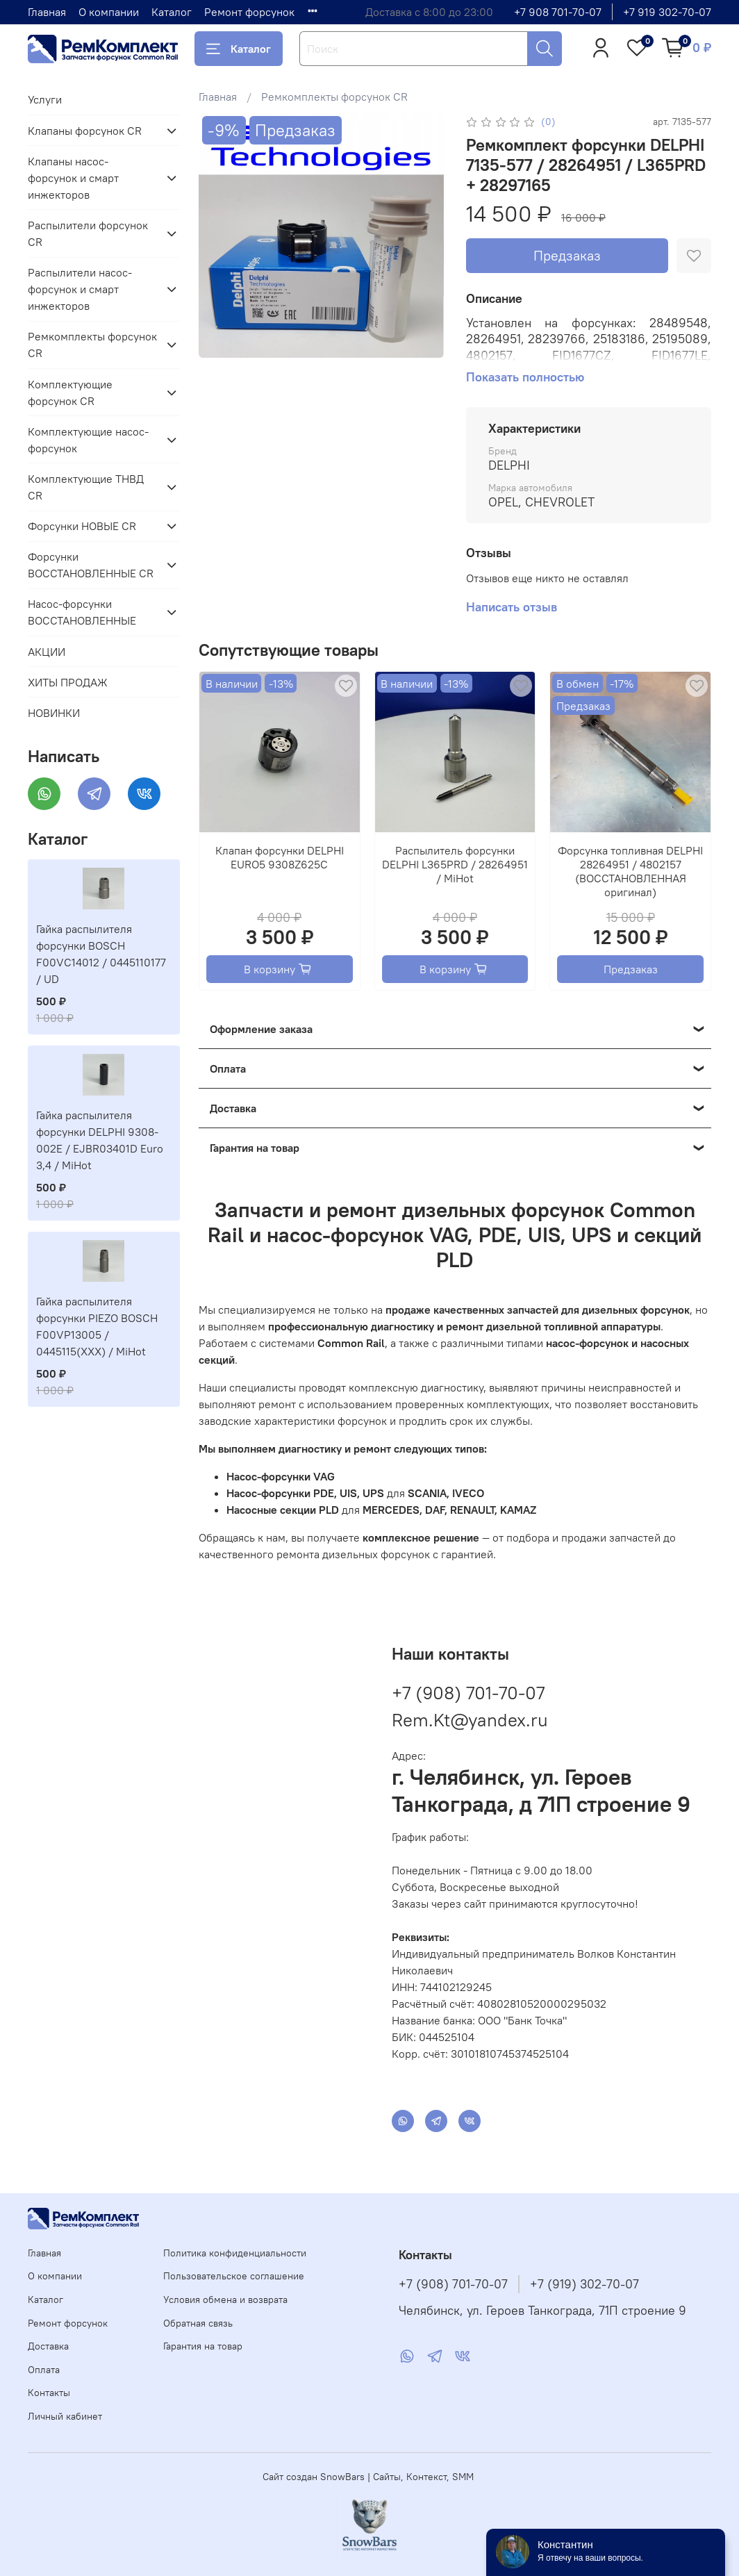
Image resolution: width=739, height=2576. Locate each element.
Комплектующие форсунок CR (70, 392)
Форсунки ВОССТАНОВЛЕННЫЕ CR (90, 565)
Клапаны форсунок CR (85, 131)
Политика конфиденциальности (234, 2253)
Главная (47, 12)
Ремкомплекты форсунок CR (334, 97)
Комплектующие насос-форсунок (88, 439)
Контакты (49, 2392)
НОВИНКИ (54, 713)
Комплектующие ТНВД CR (86, 487)
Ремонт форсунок (249, 12)
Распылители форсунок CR (88, 233)
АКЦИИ (46, 652)
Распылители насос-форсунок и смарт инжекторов (80, 289)
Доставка (48, 2346)
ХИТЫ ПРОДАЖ (68, 682)
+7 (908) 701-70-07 (468, 1692)
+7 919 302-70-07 (667, 12)
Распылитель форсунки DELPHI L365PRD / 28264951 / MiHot (455, 864)
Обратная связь (198, 2323)
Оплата (44, 2369)
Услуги (45, 99)
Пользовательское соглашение (233, 2276)
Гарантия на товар (202, 2346)
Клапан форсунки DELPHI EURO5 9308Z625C (279, 857)
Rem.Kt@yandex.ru (470, 1719)
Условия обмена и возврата (225, 2299)
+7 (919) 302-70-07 (584, 2284)
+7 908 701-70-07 (557, 12)
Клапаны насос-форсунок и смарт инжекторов (73, 177)
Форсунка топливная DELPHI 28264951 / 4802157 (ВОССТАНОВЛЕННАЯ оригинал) (630, 871)
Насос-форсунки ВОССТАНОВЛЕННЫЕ (82, 612)
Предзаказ (567, 255)
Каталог (171, 12)
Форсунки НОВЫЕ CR (82, 526)
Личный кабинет (65, 2416)
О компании (108, 12)
